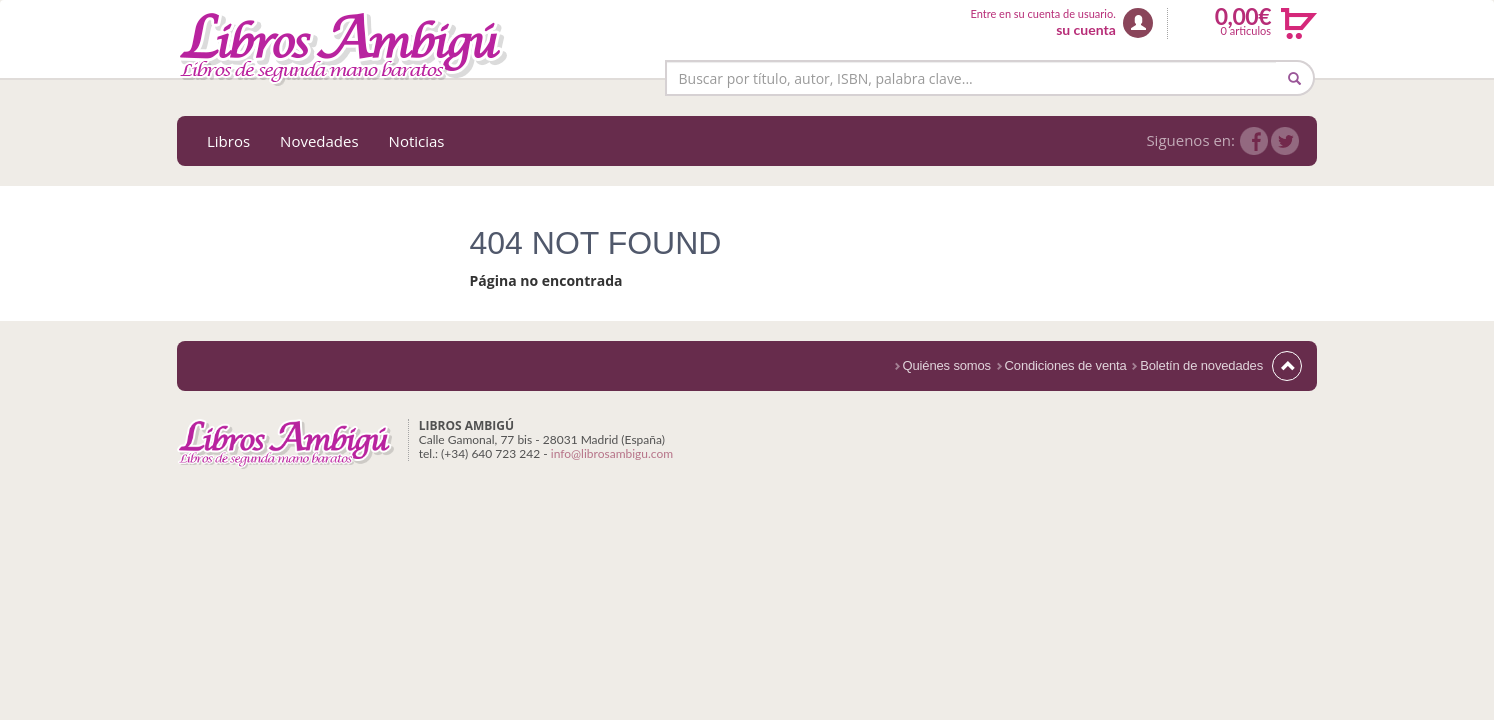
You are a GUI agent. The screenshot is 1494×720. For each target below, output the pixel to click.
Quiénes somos (947, 365)
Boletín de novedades (1201, 365)
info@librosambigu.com (612, 453)
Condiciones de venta (1066, 365)
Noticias (417, 141)
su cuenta (1086, 29)
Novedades (319, 141)
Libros (228, 141)
